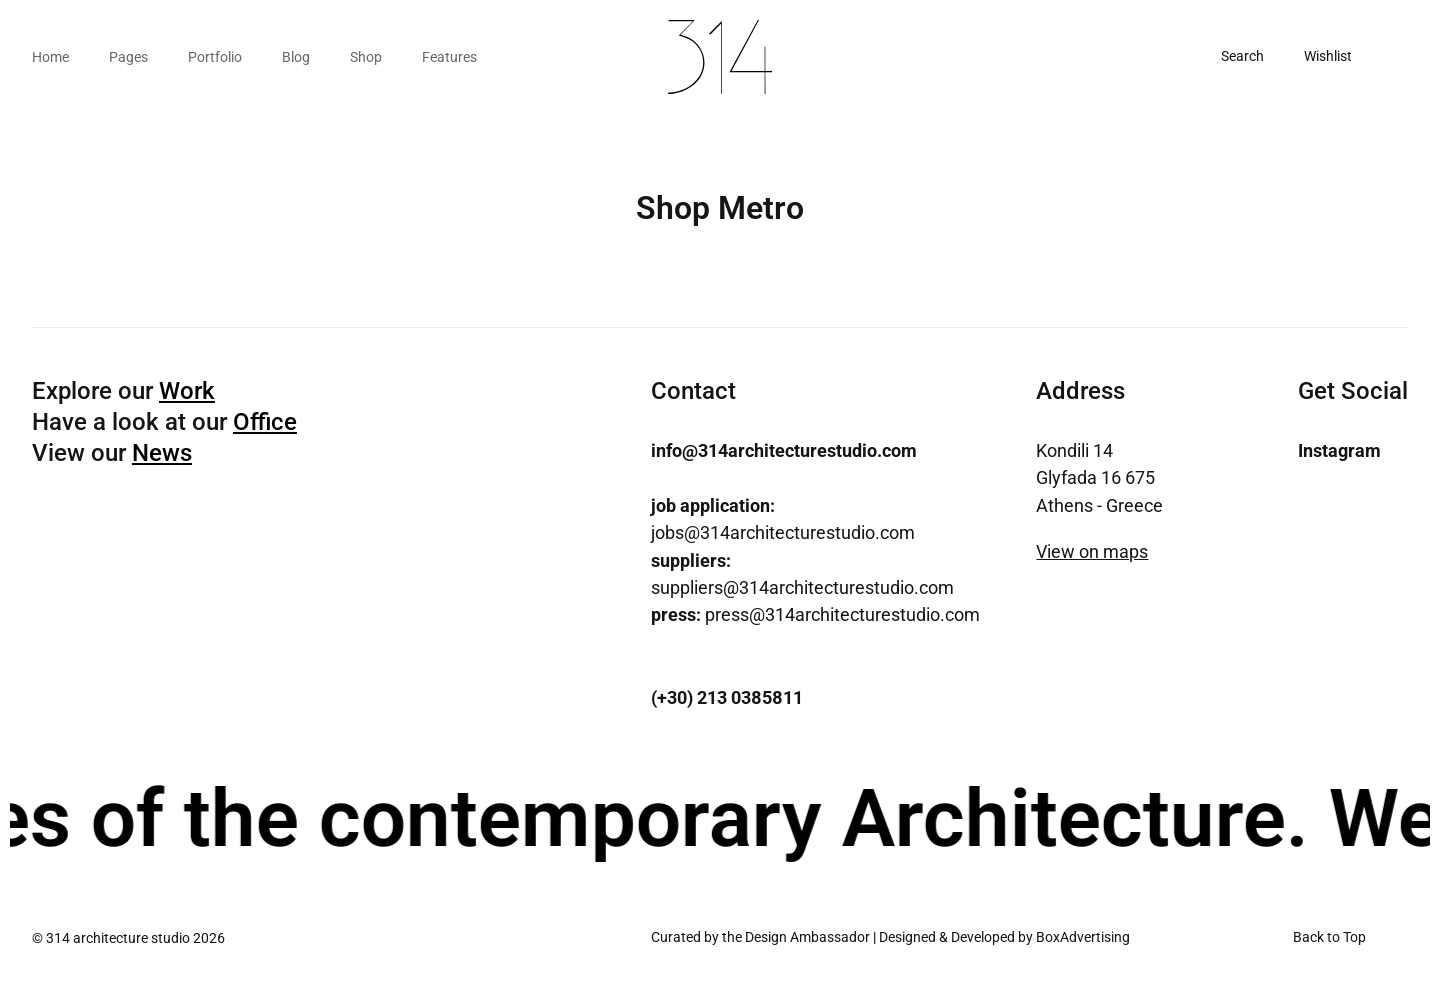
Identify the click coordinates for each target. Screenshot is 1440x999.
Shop (366, 57)
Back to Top (1329, 937)
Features (449, 57)
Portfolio (215, 57)
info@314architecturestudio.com (784, 450)
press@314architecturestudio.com (815, 614)
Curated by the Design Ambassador (760, 937)
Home (50, 57)
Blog (296, 57)
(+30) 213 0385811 (727, 697)
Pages (128, 57)
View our (112, 453)
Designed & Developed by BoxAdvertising (1004, 937)
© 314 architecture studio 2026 (128, 938)
